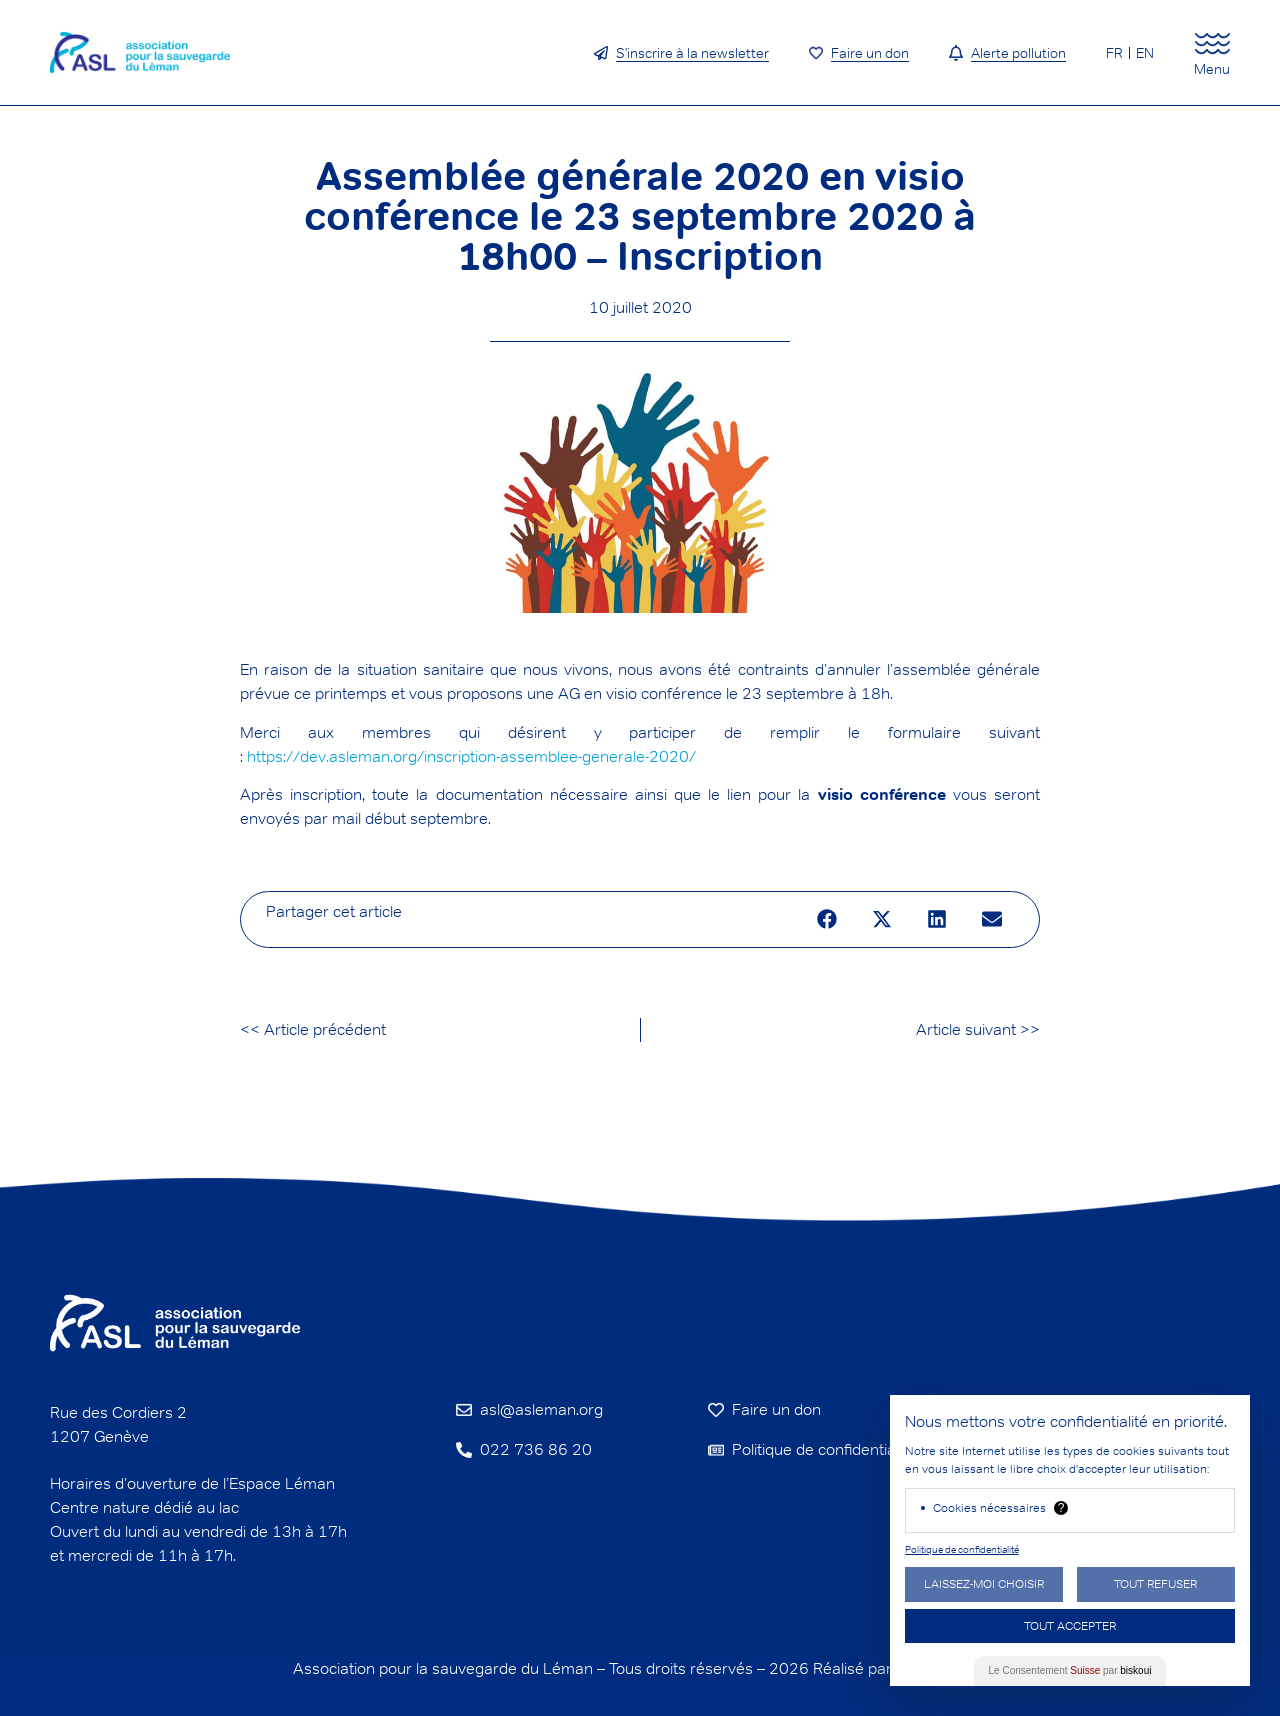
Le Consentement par (1070, 1670)
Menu (1212, 69)
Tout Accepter (1070, 1625)
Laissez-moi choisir (984, 1583)
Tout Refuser (1155, 1583)
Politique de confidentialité (962, 1549)
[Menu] (1212, 43)
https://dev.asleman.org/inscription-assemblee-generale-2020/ (471, 756)
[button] (826, 919)
